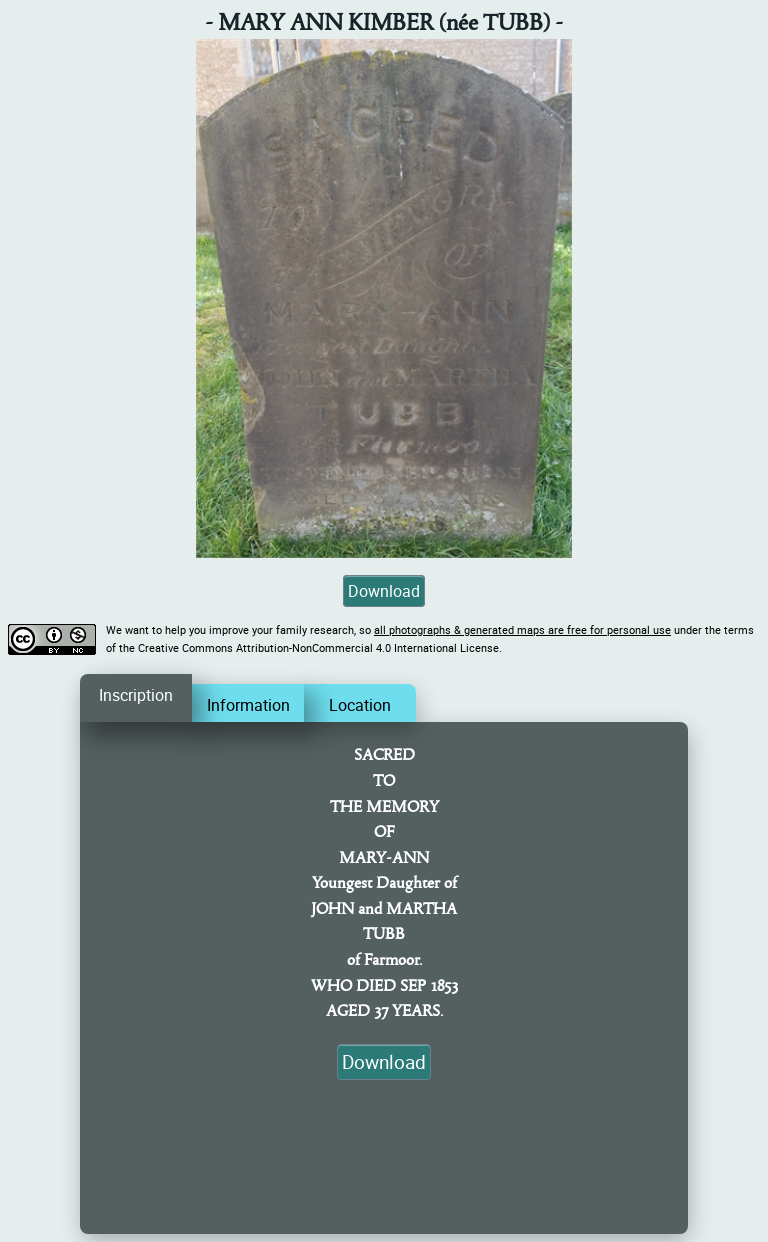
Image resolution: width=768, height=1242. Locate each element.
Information (248, 705)
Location (360, 705)
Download (384, 591)
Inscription (136, 695)
